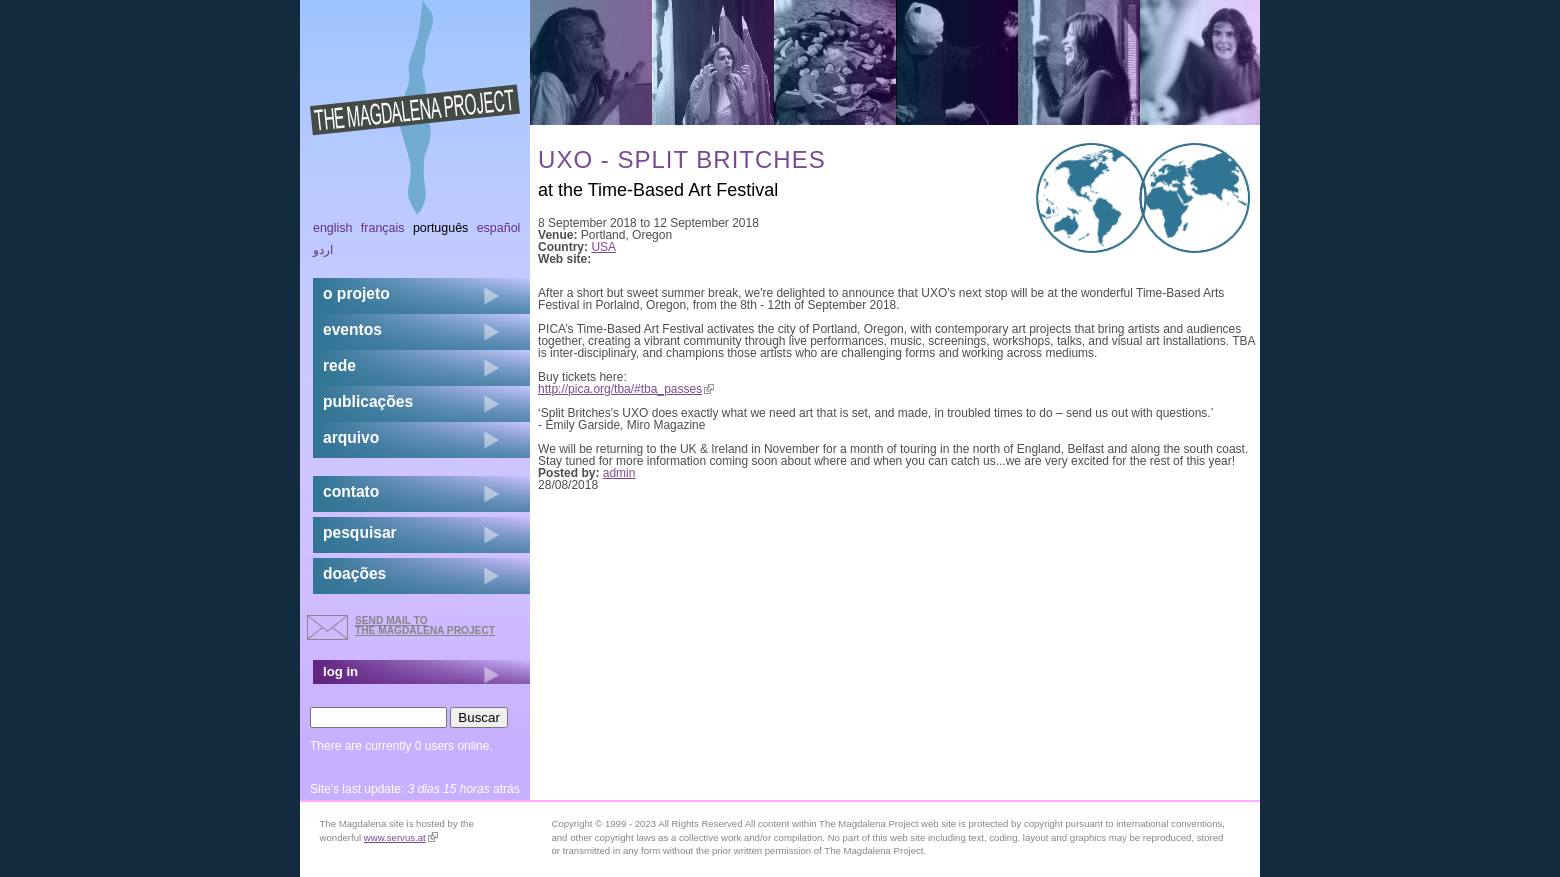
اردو (323, 250)
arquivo (351, 437)
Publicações (368, 401)
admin (619, 473)
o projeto (356, 293)
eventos (352, 329)
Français (383, 228)
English (333, 228)
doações (354, 573)
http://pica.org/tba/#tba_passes (626, 389)
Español (499, 228)
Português (440, 228)
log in (340, 671)
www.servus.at (401, 837)
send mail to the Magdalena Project (425, 625)
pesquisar (360, 532)
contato (351, 491)
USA (603, 247)
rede (339, 365)
